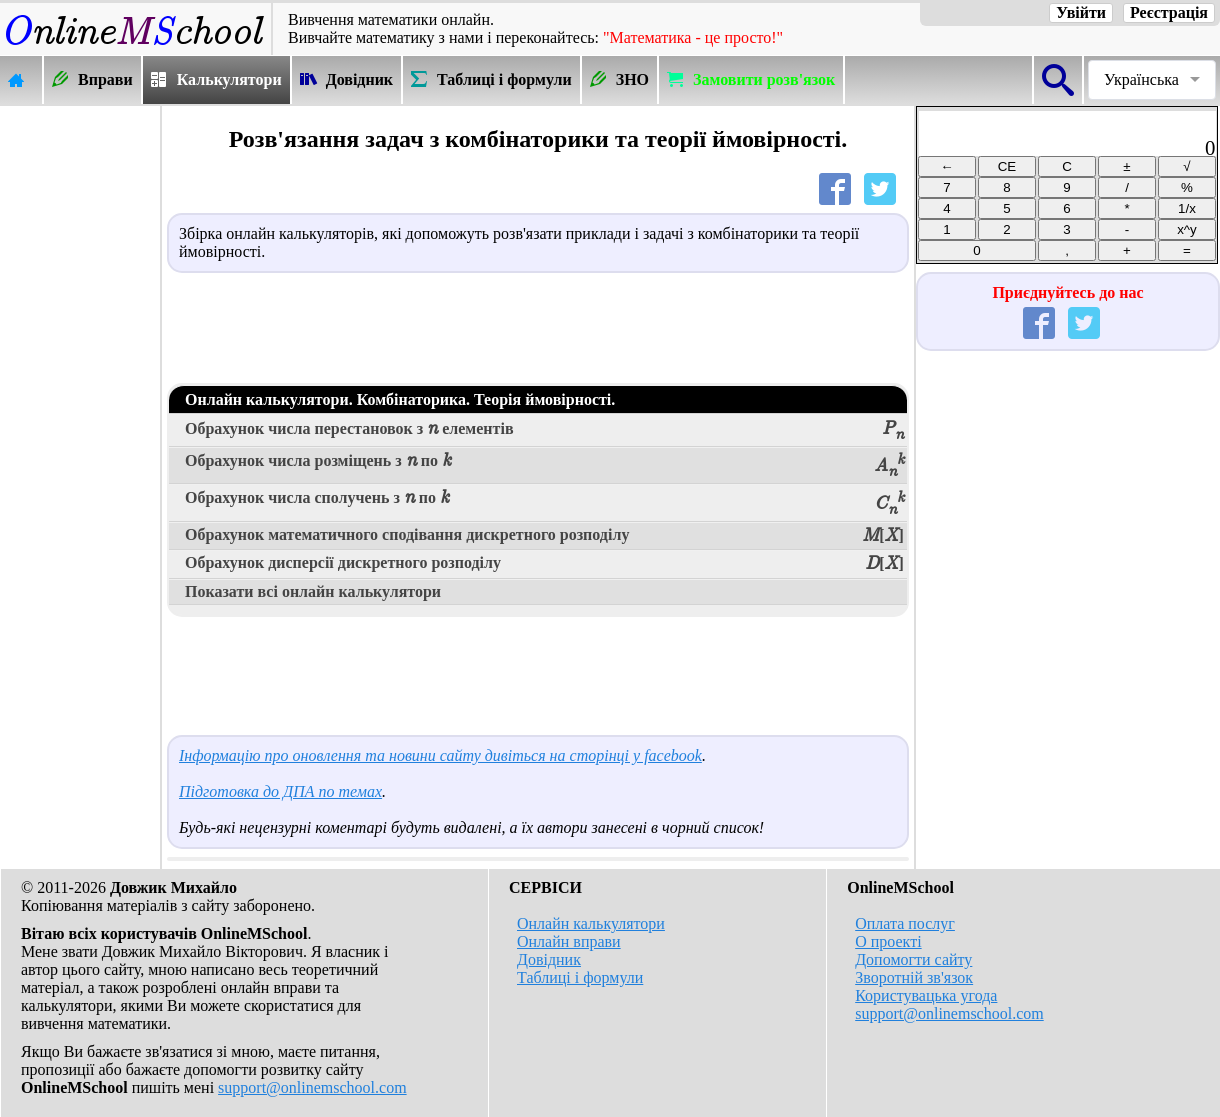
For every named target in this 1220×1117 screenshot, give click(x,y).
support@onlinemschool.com (312, 1087)
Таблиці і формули (580, 977)
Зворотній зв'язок (914, 977)
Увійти (1081, 12)
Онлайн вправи (569, 941)
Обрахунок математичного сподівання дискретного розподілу (544, 536)
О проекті (888, 941)
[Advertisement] (80, 407)
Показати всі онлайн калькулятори (313, 591)
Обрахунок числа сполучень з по (544, 502)
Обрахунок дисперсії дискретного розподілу (544, 564)
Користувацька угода (926, 995)
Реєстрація (1169, 12)
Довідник (549, 959)
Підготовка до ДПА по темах (280, 791)
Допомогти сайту (913, 959)
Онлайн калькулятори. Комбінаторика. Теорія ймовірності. (400, 399)
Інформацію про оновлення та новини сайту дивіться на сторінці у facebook (440, 755)
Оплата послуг (905, 923)
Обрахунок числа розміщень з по (544, 465)
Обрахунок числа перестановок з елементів (544, 431)
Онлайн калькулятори (591, 923)
